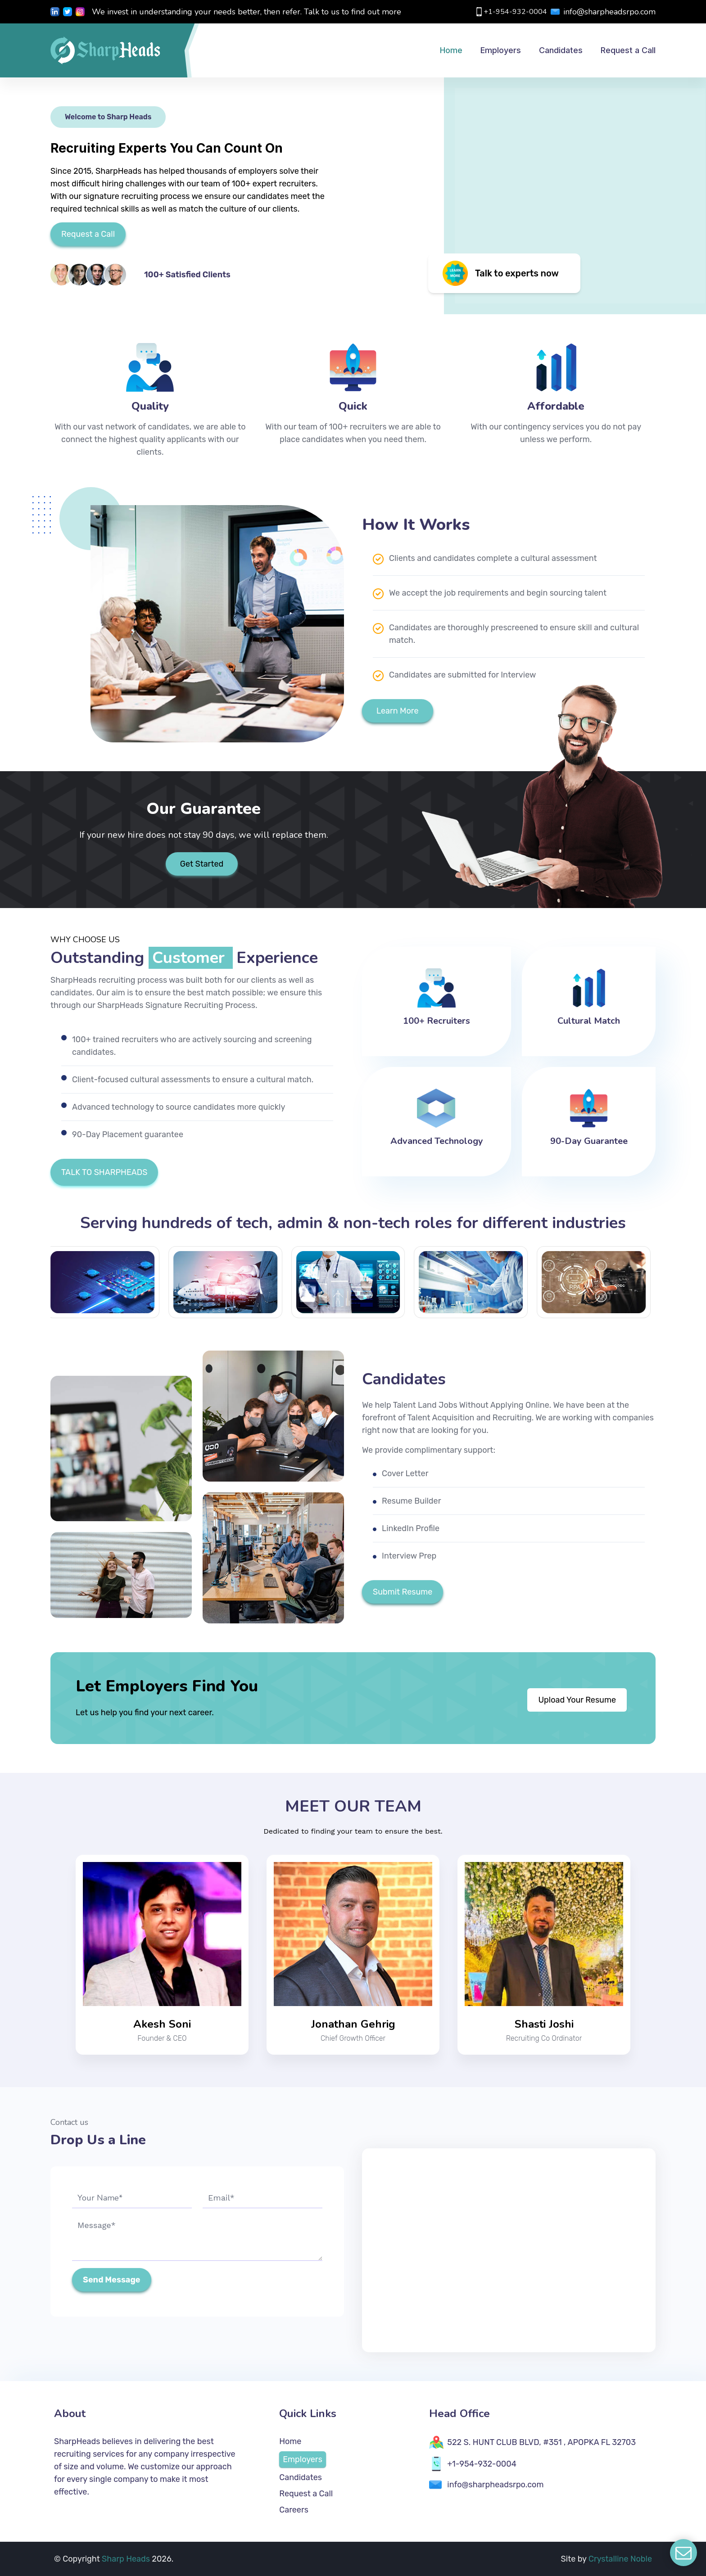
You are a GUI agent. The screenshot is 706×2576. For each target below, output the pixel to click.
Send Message (111, 2280)
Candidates (300, 2477)
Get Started (202, 864)
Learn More (397, 711)
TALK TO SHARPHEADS (104, 1172)
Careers (293, 2510)
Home (290, 2441)
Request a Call (88, 234)
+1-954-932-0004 (511, 12)
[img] (504, 183)
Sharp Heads (127, 2559)
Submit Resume (402, 1592)
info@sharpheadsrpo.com (603, 11)
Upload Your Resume (577, 1700)
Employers (302, 2459)
